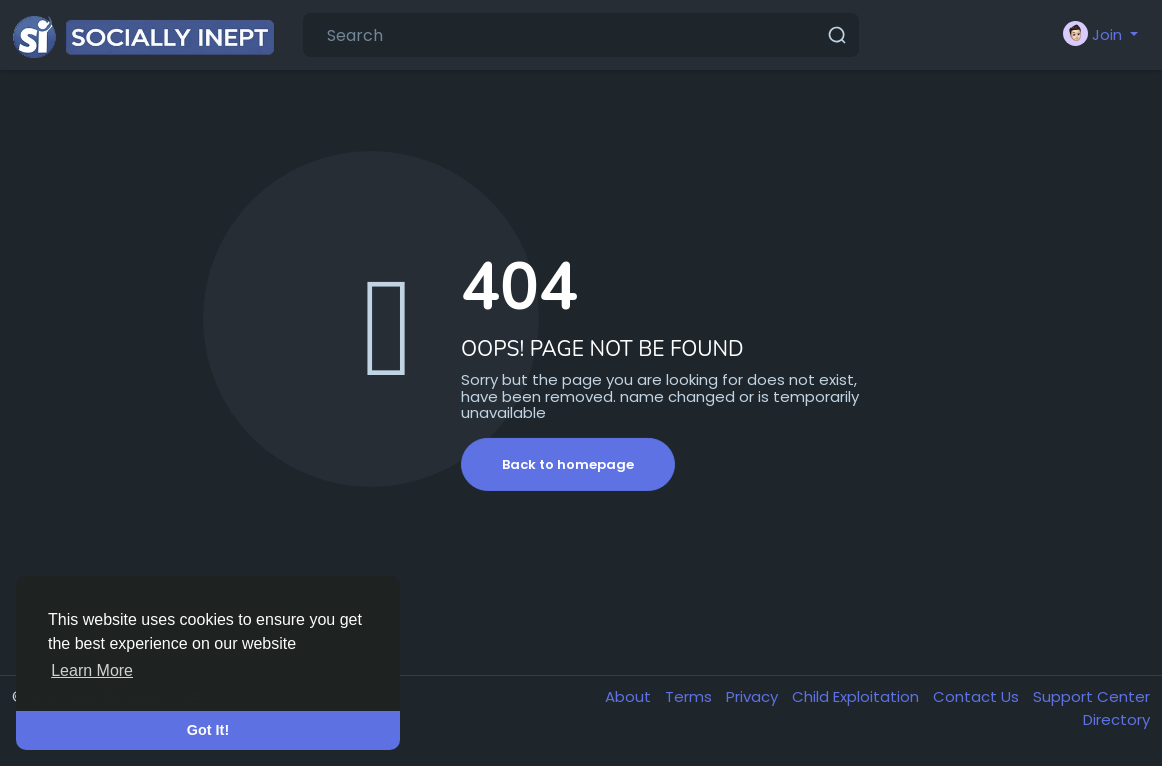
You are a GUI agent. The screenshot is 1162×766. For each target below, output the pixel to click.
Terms (690, 696)
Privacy (754, 696)
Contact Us (978, 696)
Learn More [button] (92, 670)
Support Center (1091, 696)
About (630, 696)
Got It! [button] (208, 730)
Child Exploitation (857, 696)
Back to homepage (568, 464)
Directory (1116, 719)
